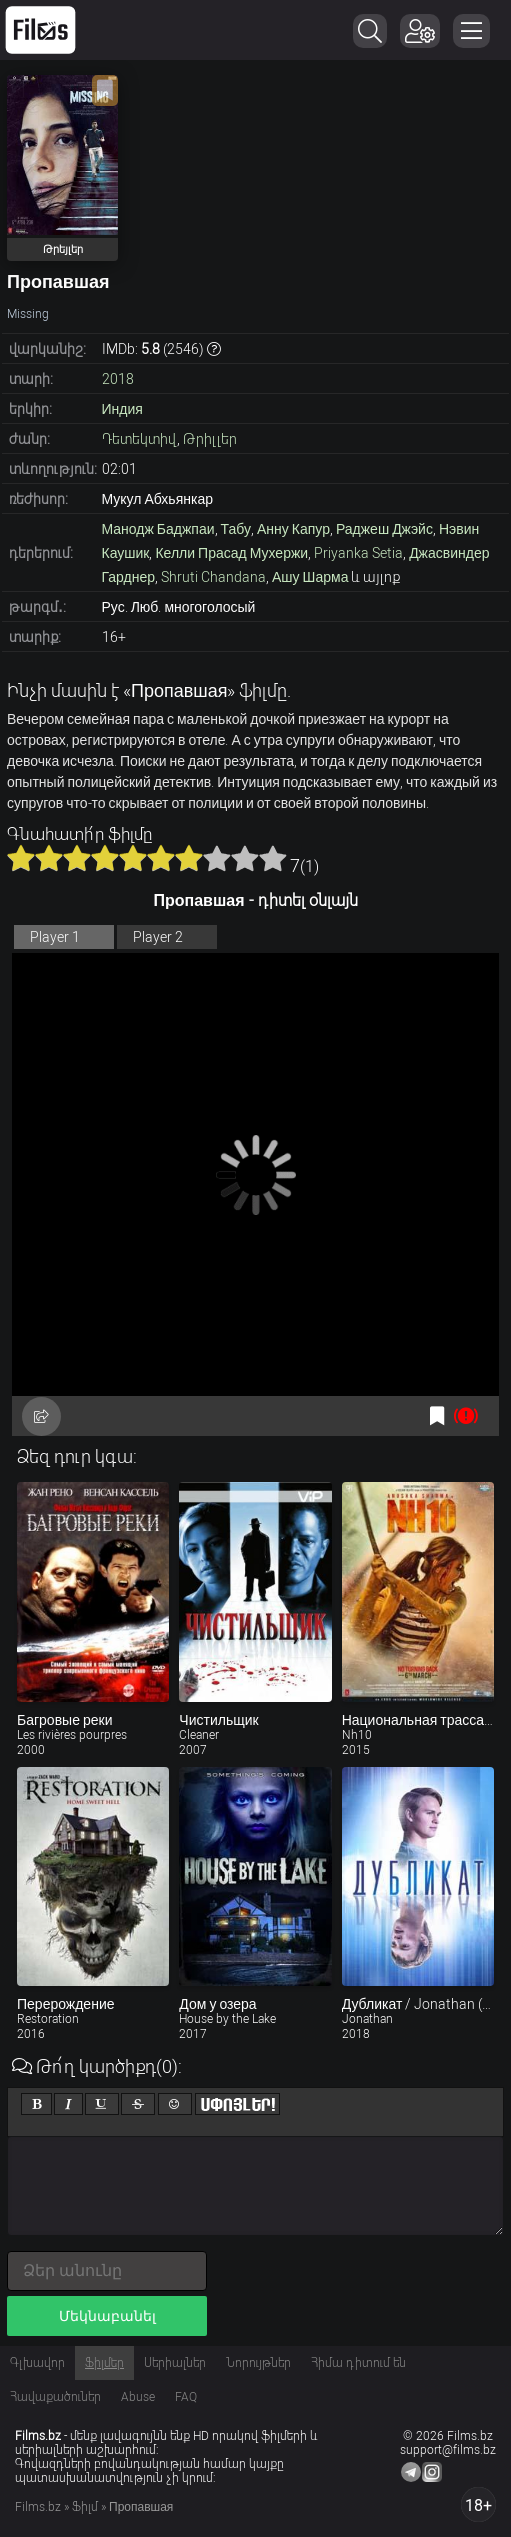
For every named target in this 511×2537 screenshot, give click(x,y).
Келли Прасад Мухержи (231, 553)
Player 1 (55, 937)
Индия (122, 409)
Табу (236, 529)
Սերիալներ (175, 2363)
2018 (118, 379)
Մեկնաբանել (107, 2316)
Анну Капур (293, 529)
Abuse (138, 2397)
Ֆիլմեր (104, 2363)
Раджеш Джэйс (384, 529)
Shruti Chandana (213, 577)
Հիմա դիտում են (358, 2363)
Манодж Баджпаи (158, 529)
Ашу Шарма (310, 577)
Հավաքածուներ (55, 2397)
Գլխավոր (37, 2363)
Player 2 (158, 937)
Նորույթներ (258, 2363)
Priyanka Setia (358, 553)
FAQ (186, 2397)
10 (273, 858)
